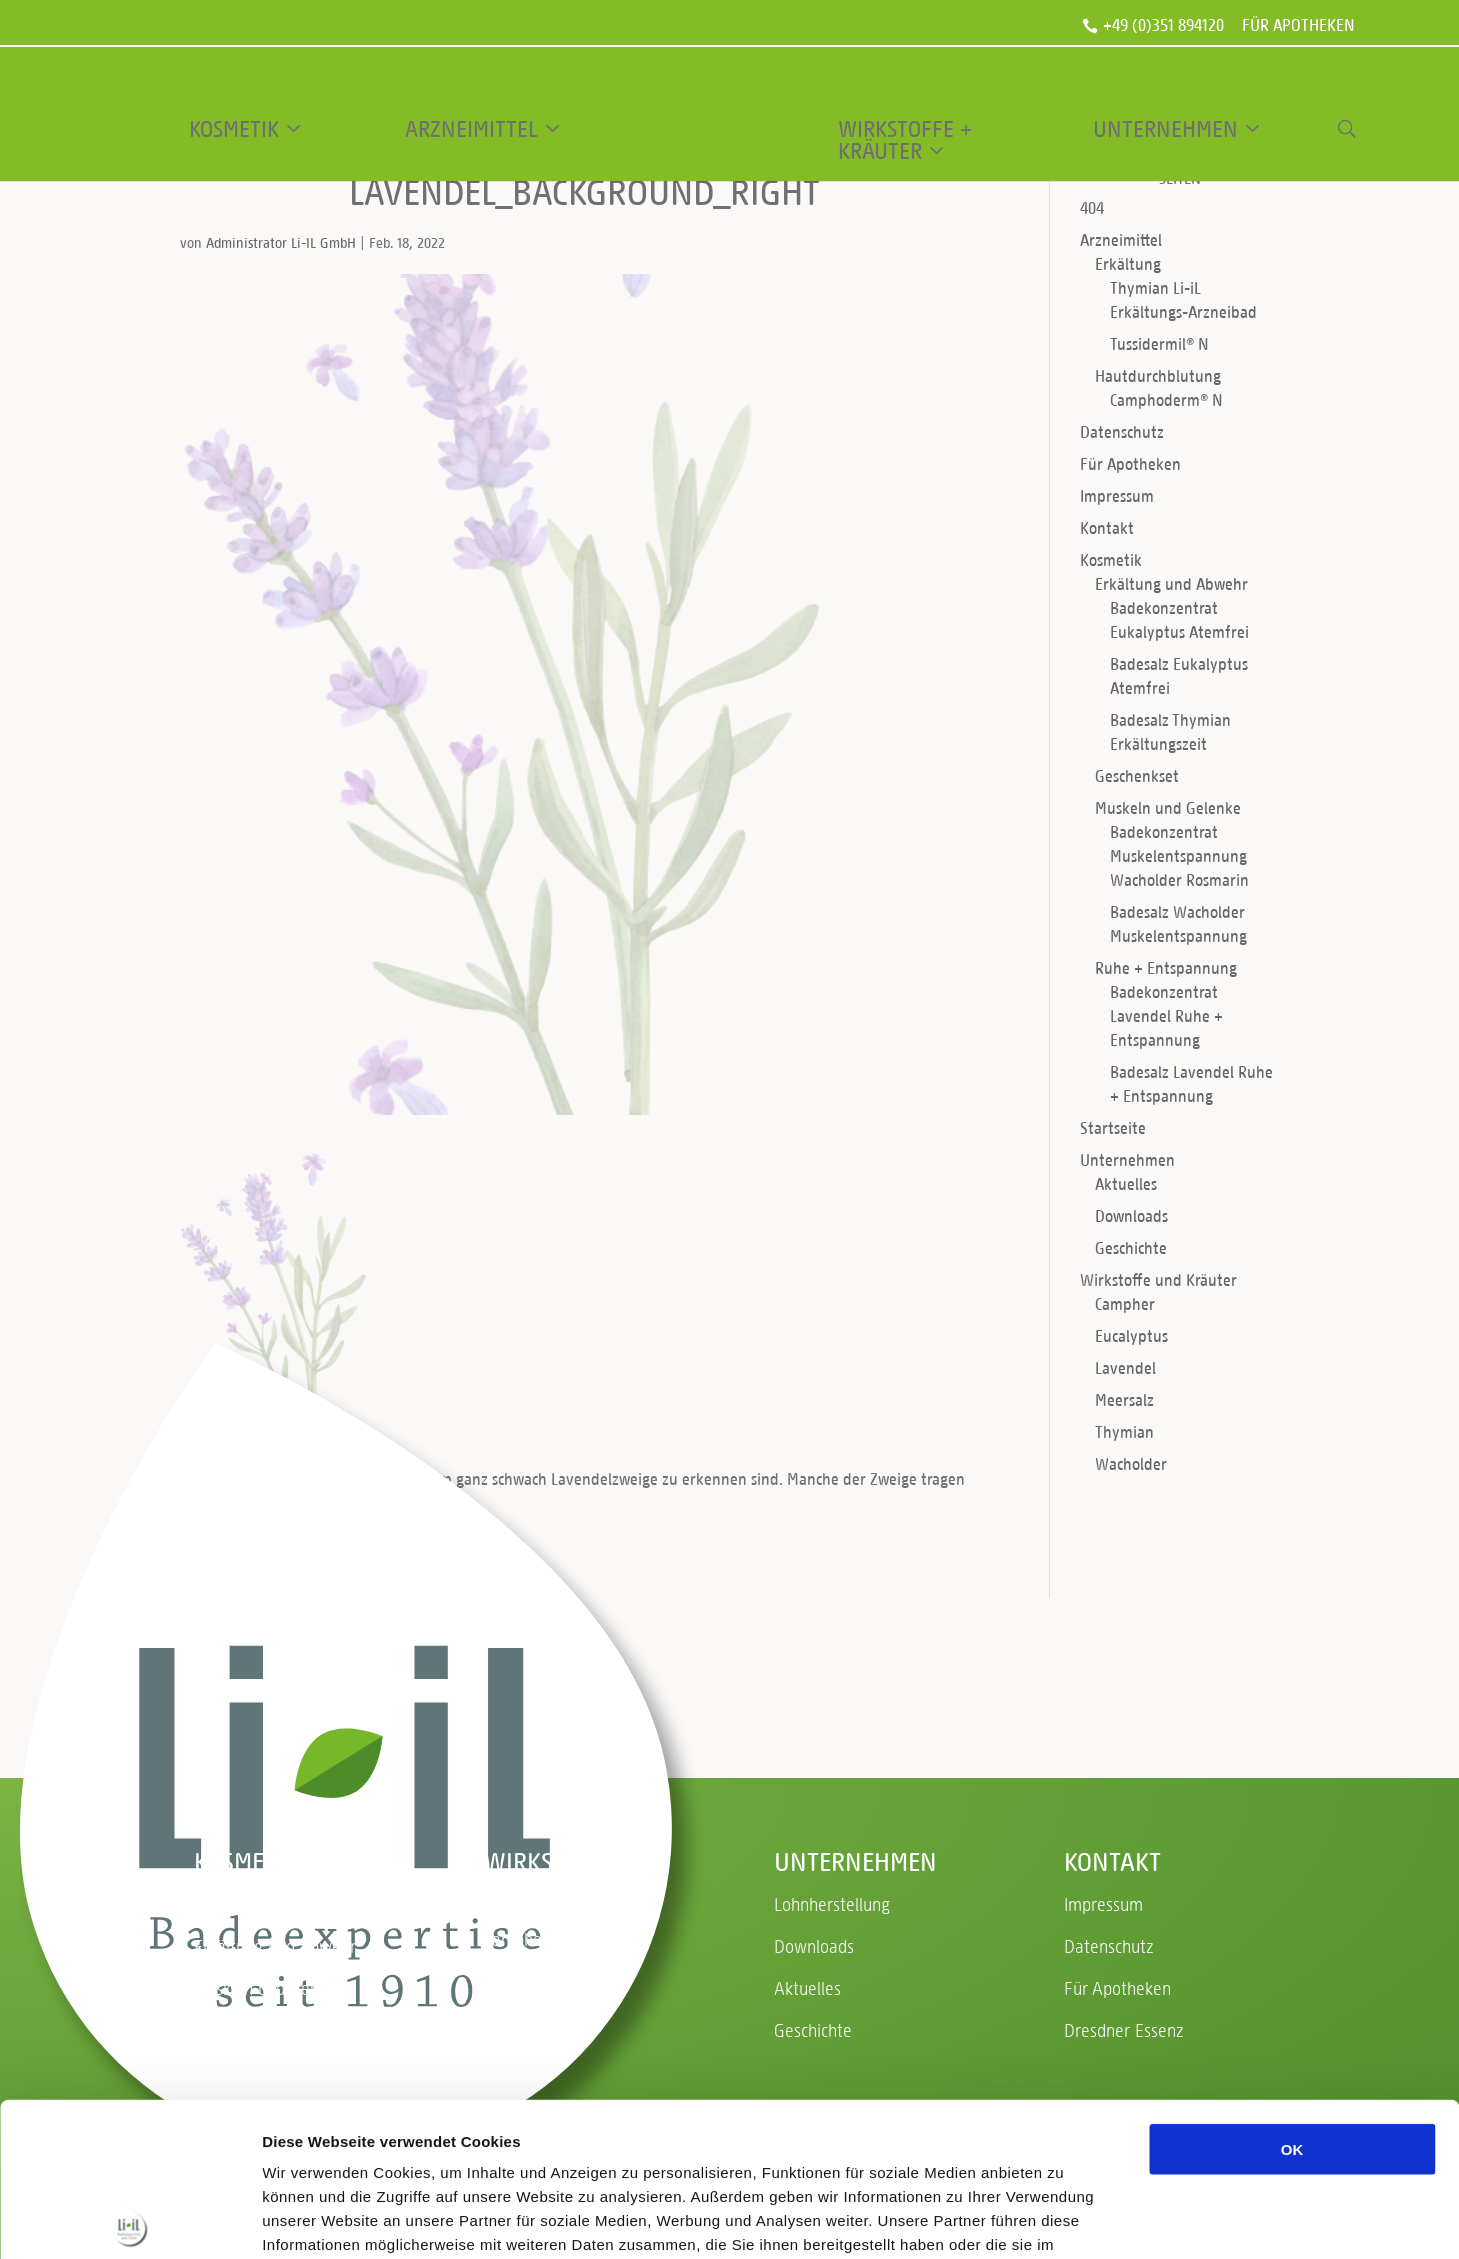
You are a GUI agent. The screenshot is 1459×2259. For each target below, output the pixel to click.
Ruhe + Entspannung (1166, 967)
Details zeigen (1063, 2219)
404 (1092, 207)
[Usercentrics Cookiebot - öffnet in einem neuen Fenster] (129, 2220)
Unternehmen (1165, 129)
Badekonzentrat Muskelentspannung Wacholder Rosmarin (1179, 855)
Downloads (1131, 1215)
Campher (1125, 1303)
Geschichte (1131, 1247)
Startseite (1113, 1127)
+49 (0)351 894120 (1163, 26)
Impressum (1117, 495)
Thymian (1124, 1431)
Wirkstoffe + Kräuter (905, 140)
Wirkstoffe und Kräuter (1158, 1279)
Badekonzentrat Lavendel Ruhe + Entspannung (1166, 1015)
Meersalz (1124, 1399)
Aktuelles (1126, 1183)
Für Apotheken (1298, 26)
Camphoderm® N (1166, 399)
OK (1292, 1995)
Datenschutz (1122, 431)
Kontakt (1107, 527)
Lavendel (1125, 1367)
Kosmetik (234, 129)
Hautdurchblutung (1158, 375)
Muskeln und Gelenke (1168, 807)
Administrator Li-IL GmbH (281, 242)
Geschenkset (1137, 775)
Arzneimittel (471, 129)
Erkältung (1128, 263)
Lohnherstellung (832, 1903)
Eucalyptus (1131, 1335)
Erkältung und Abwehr (1171, 583)
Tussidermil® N (1159, 343)
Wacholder (1131, 1463)
